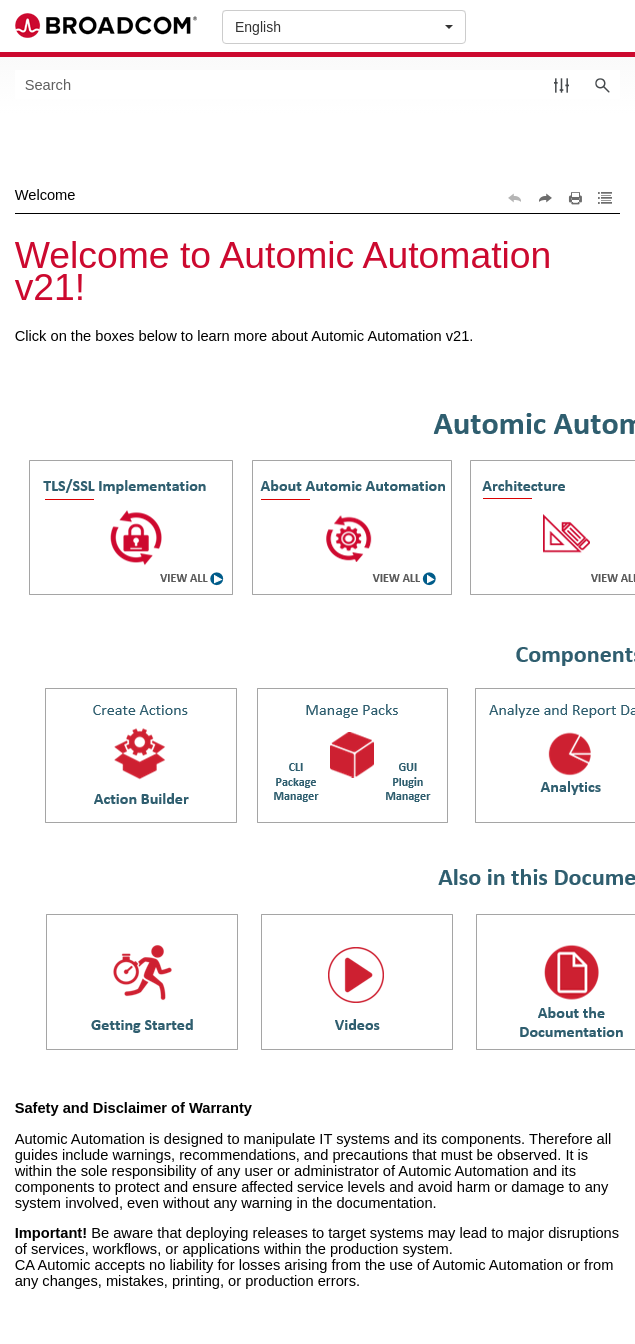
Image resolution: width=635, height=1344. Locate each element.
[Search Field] (318, 84)
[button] (561, 84)
